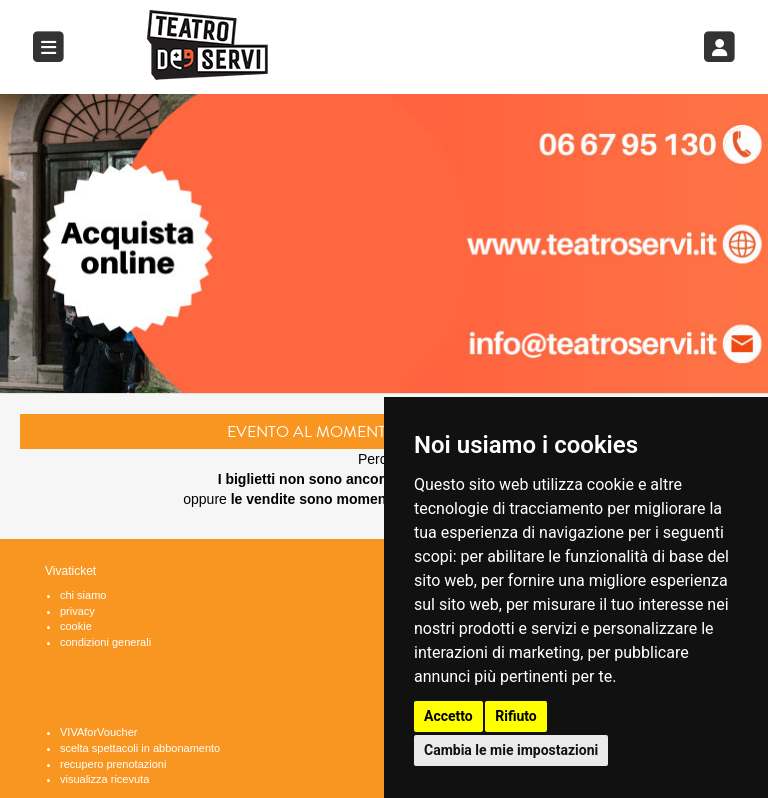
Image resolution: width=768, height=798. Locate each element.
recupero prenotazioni (113, 764)
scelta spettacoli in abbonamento (140, 748)
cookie (76, 626)
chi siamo (83, 595)
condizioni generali (105, 642)
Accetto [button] (448, 716)
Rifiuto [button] (516, 716)
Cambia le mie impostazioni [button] (511, 750)
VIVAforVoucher (98, 732)
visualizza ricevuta (104, 779)
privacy (77, 611)
